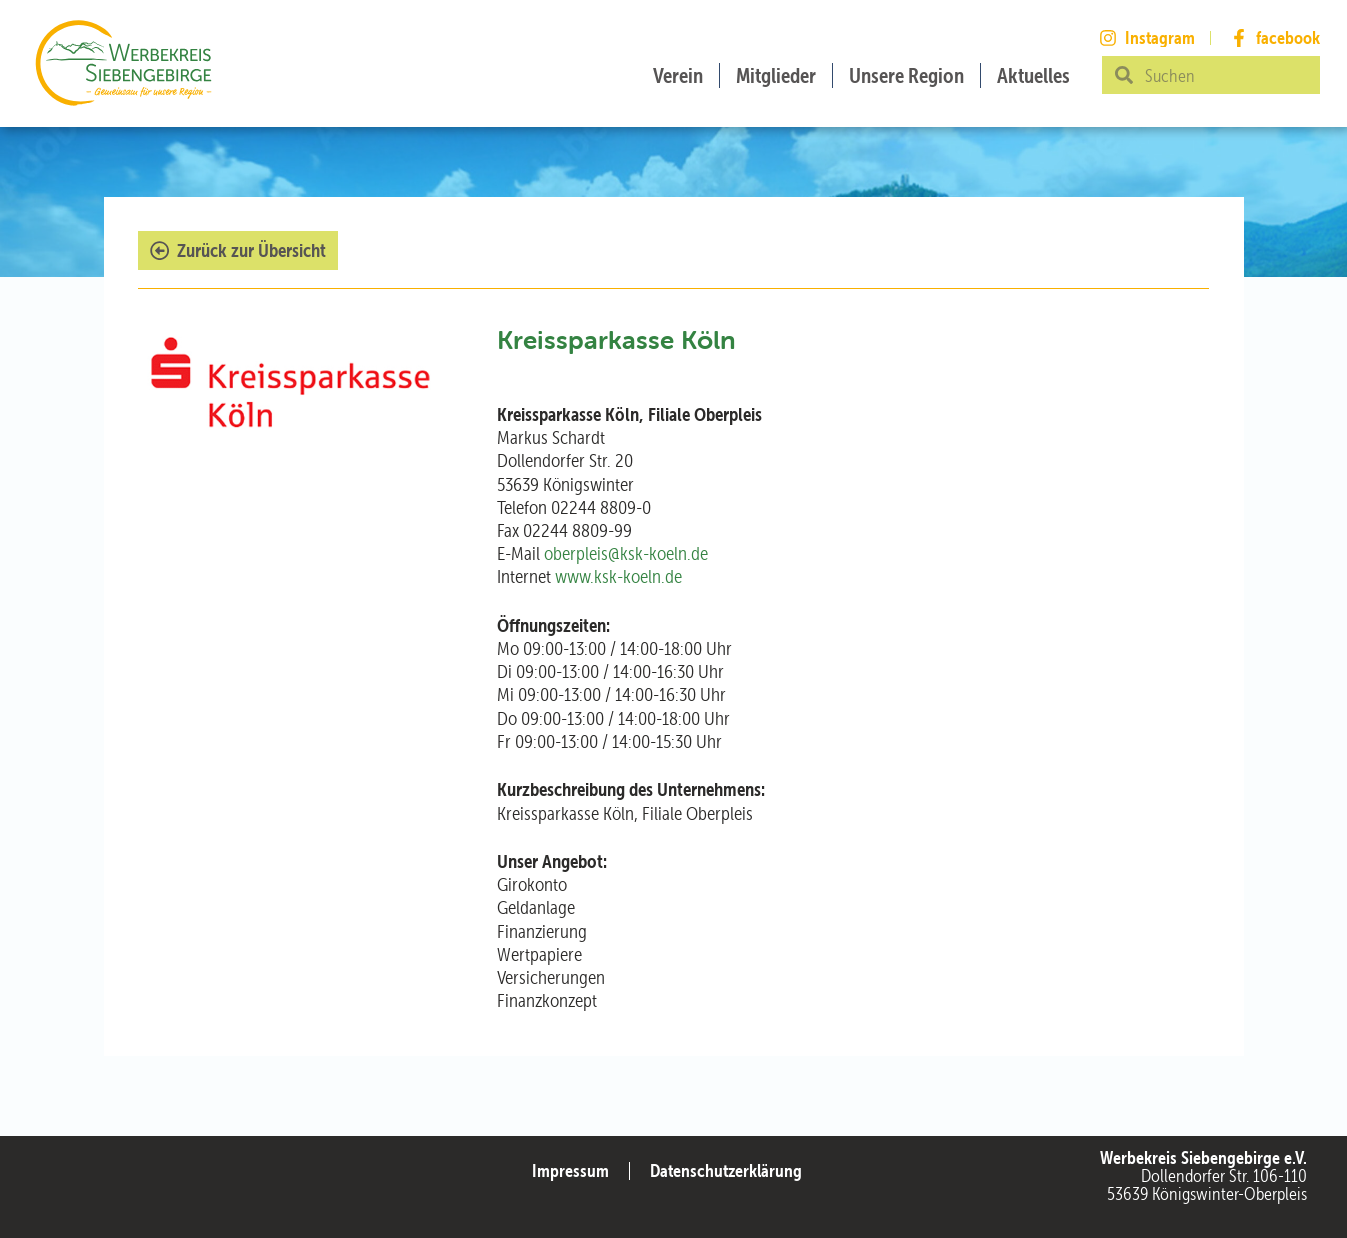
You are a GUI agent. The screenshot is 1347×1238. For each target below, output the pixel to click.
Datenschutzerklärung (726, 1170)
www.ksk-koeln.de (618, 576)
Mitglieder (776, 75)
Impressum (570, 1170)
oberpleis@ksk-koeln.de (626, 553)
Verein (678, 75)
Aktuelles (1033, 75)
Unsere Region (906, 75)
